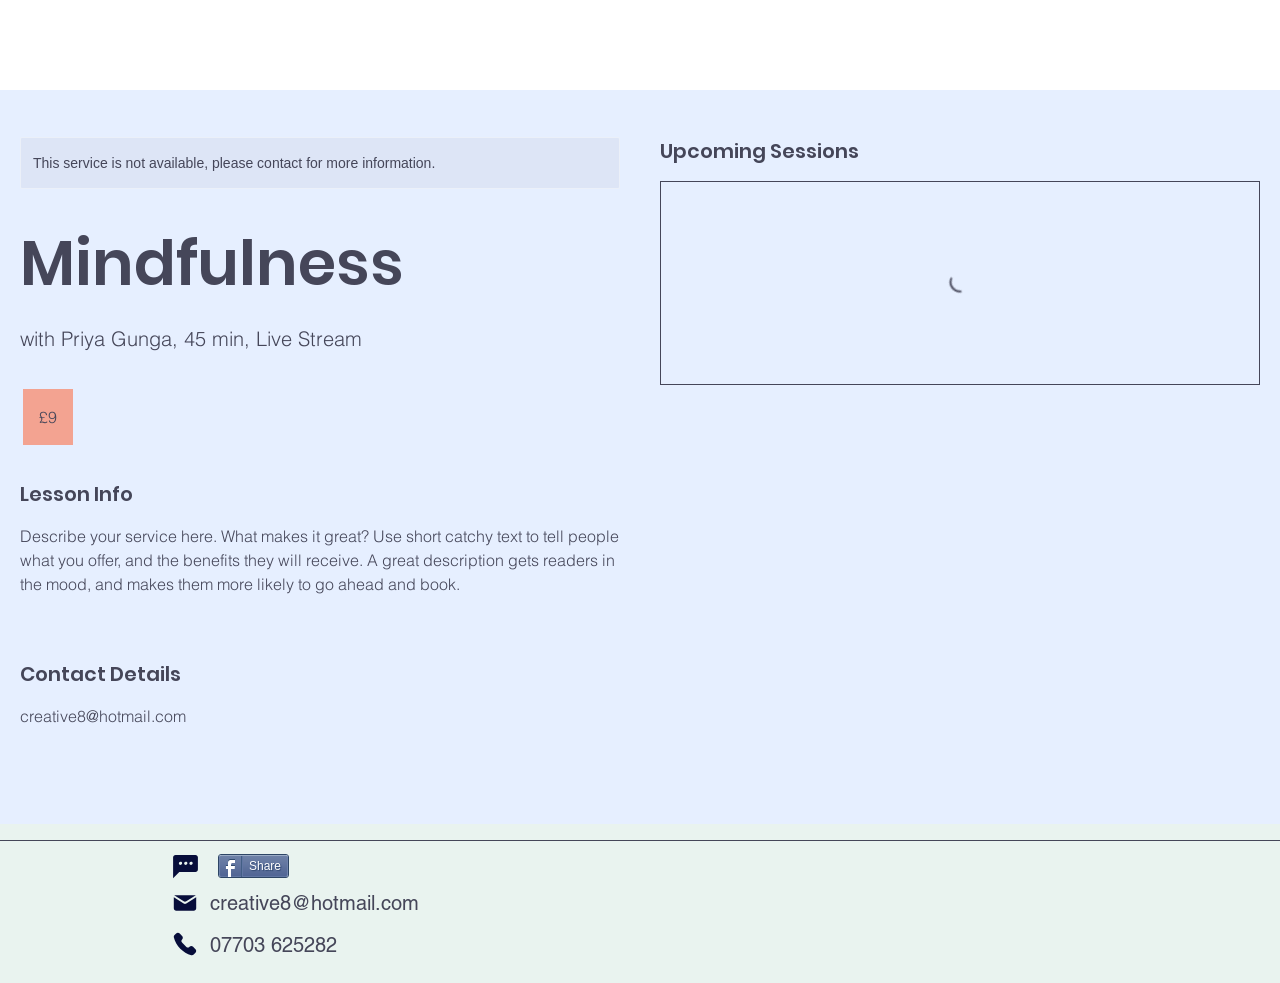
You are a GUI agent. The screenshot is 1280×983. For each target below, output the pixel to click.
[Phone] (185, 944)
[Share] (253, 866)
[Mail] (185, 903)
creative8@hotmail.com (314, 903)
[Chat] (185, 867)
